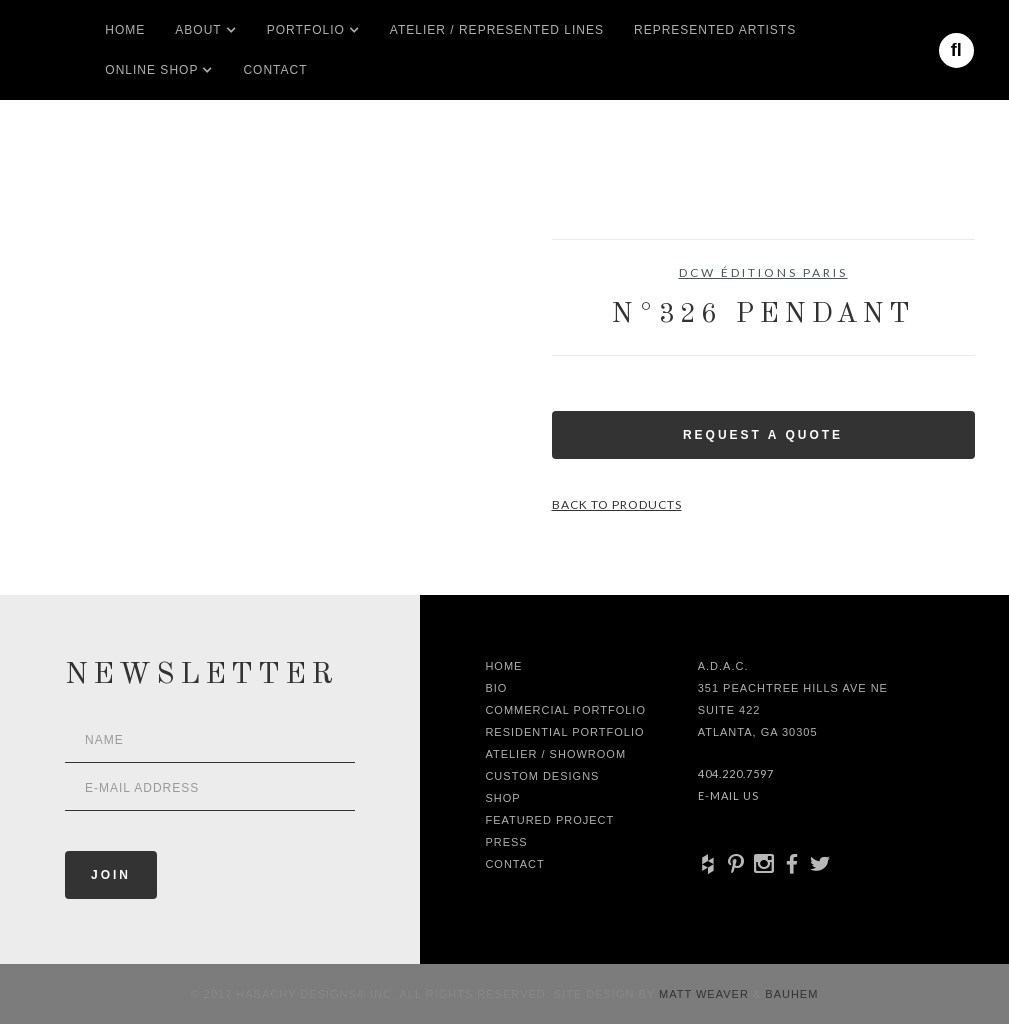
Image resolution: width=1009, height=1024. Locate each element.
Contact (275, 70)
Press (506, 842)
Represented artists (715, 30)
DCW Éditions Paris (763, 272)
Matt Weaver (706, 994)
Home (125, 30)
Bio (496, 688)
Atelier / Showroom (555, 754)
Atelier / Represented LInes (497, 30)
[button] (198, 30)
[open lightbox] (80, 329)
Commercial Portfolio (565, 710)
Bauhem (789, 994)
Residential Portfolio (564, 732)
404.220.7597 (736, 773)
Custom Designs (542, 776)
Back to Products (617, 504)
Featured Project (549, 820)
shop (502, 798)
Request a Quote (763, 435)
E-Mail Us (728, 795)
